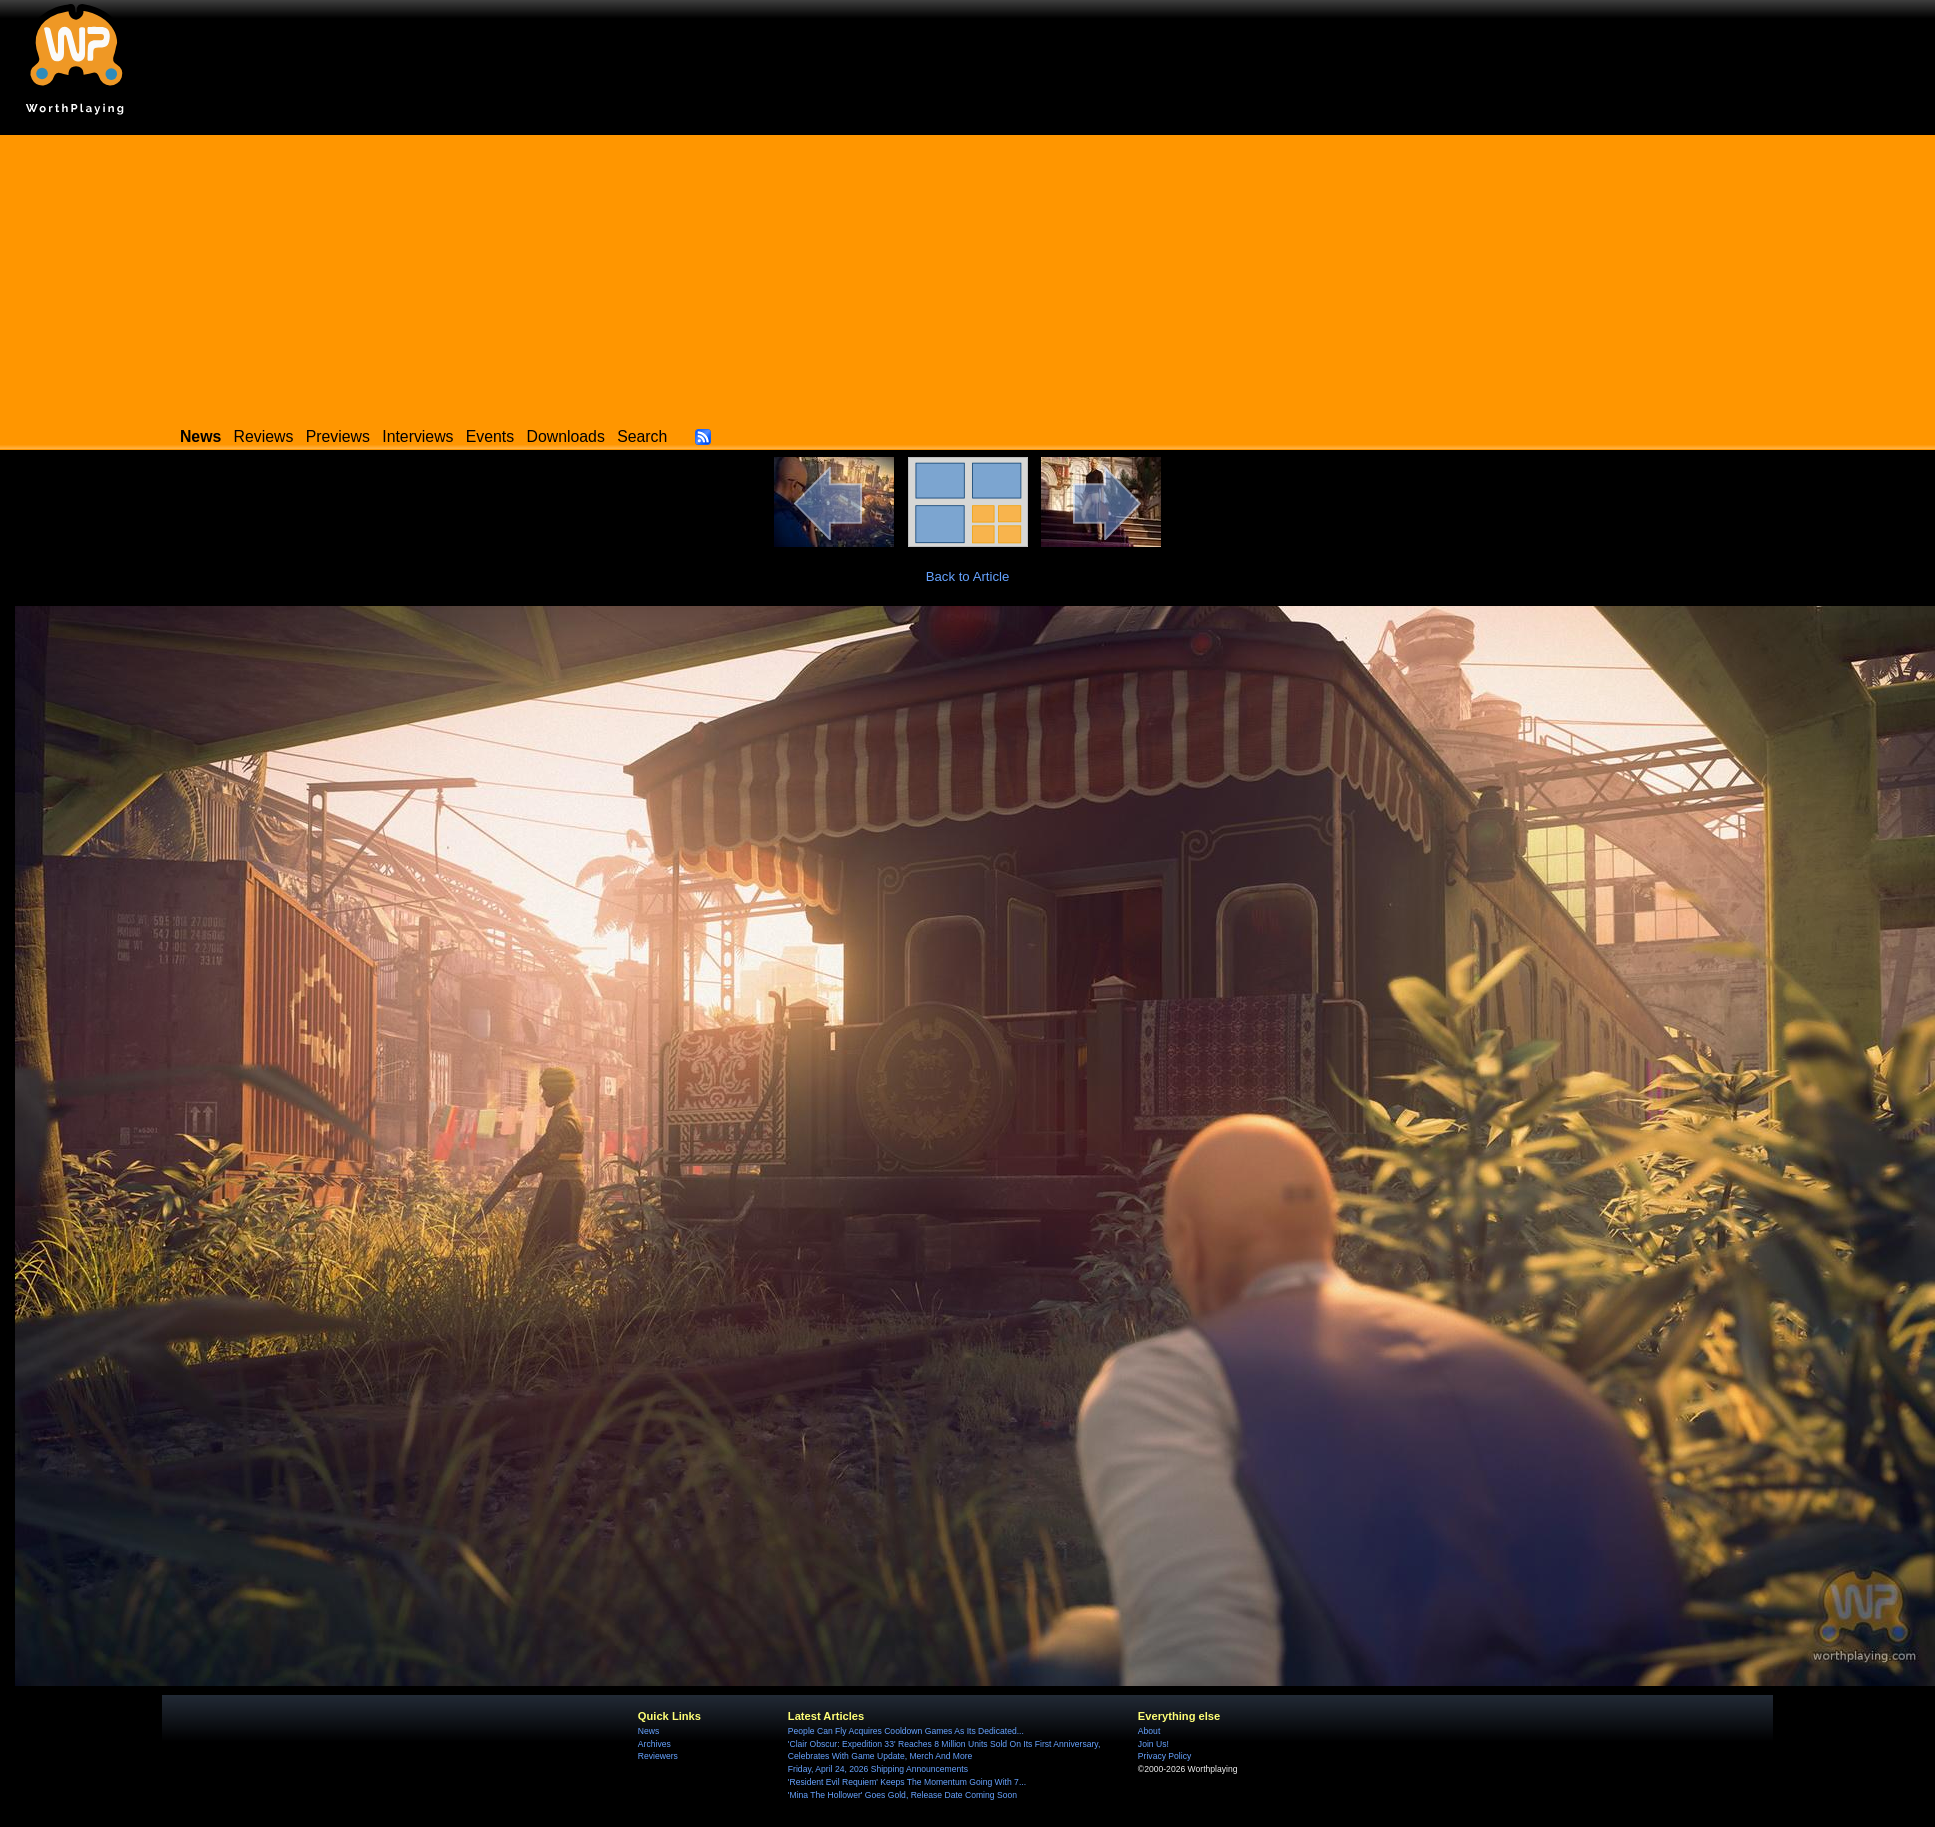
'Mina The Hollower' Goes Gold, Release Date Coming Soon (902, 1795)
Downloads (566, 436)
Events (490, 436)
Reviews (264, 436)
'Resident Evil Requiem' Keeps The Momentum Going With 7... (907, 1782)
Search (642, 436)
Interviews (417, 436)
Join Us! (1153, 1744)
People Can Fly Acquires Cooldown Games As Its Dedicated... (906, 1731)
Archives (654, 1744)
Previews (338, 436)
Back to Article (968, 576)
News (648, 1731)
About (1149, 1731)
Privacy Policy (1164, 1756)
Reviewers (658, 1756)
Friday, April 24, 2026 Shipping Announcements (878, 1769)
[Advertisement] (968, 275)
